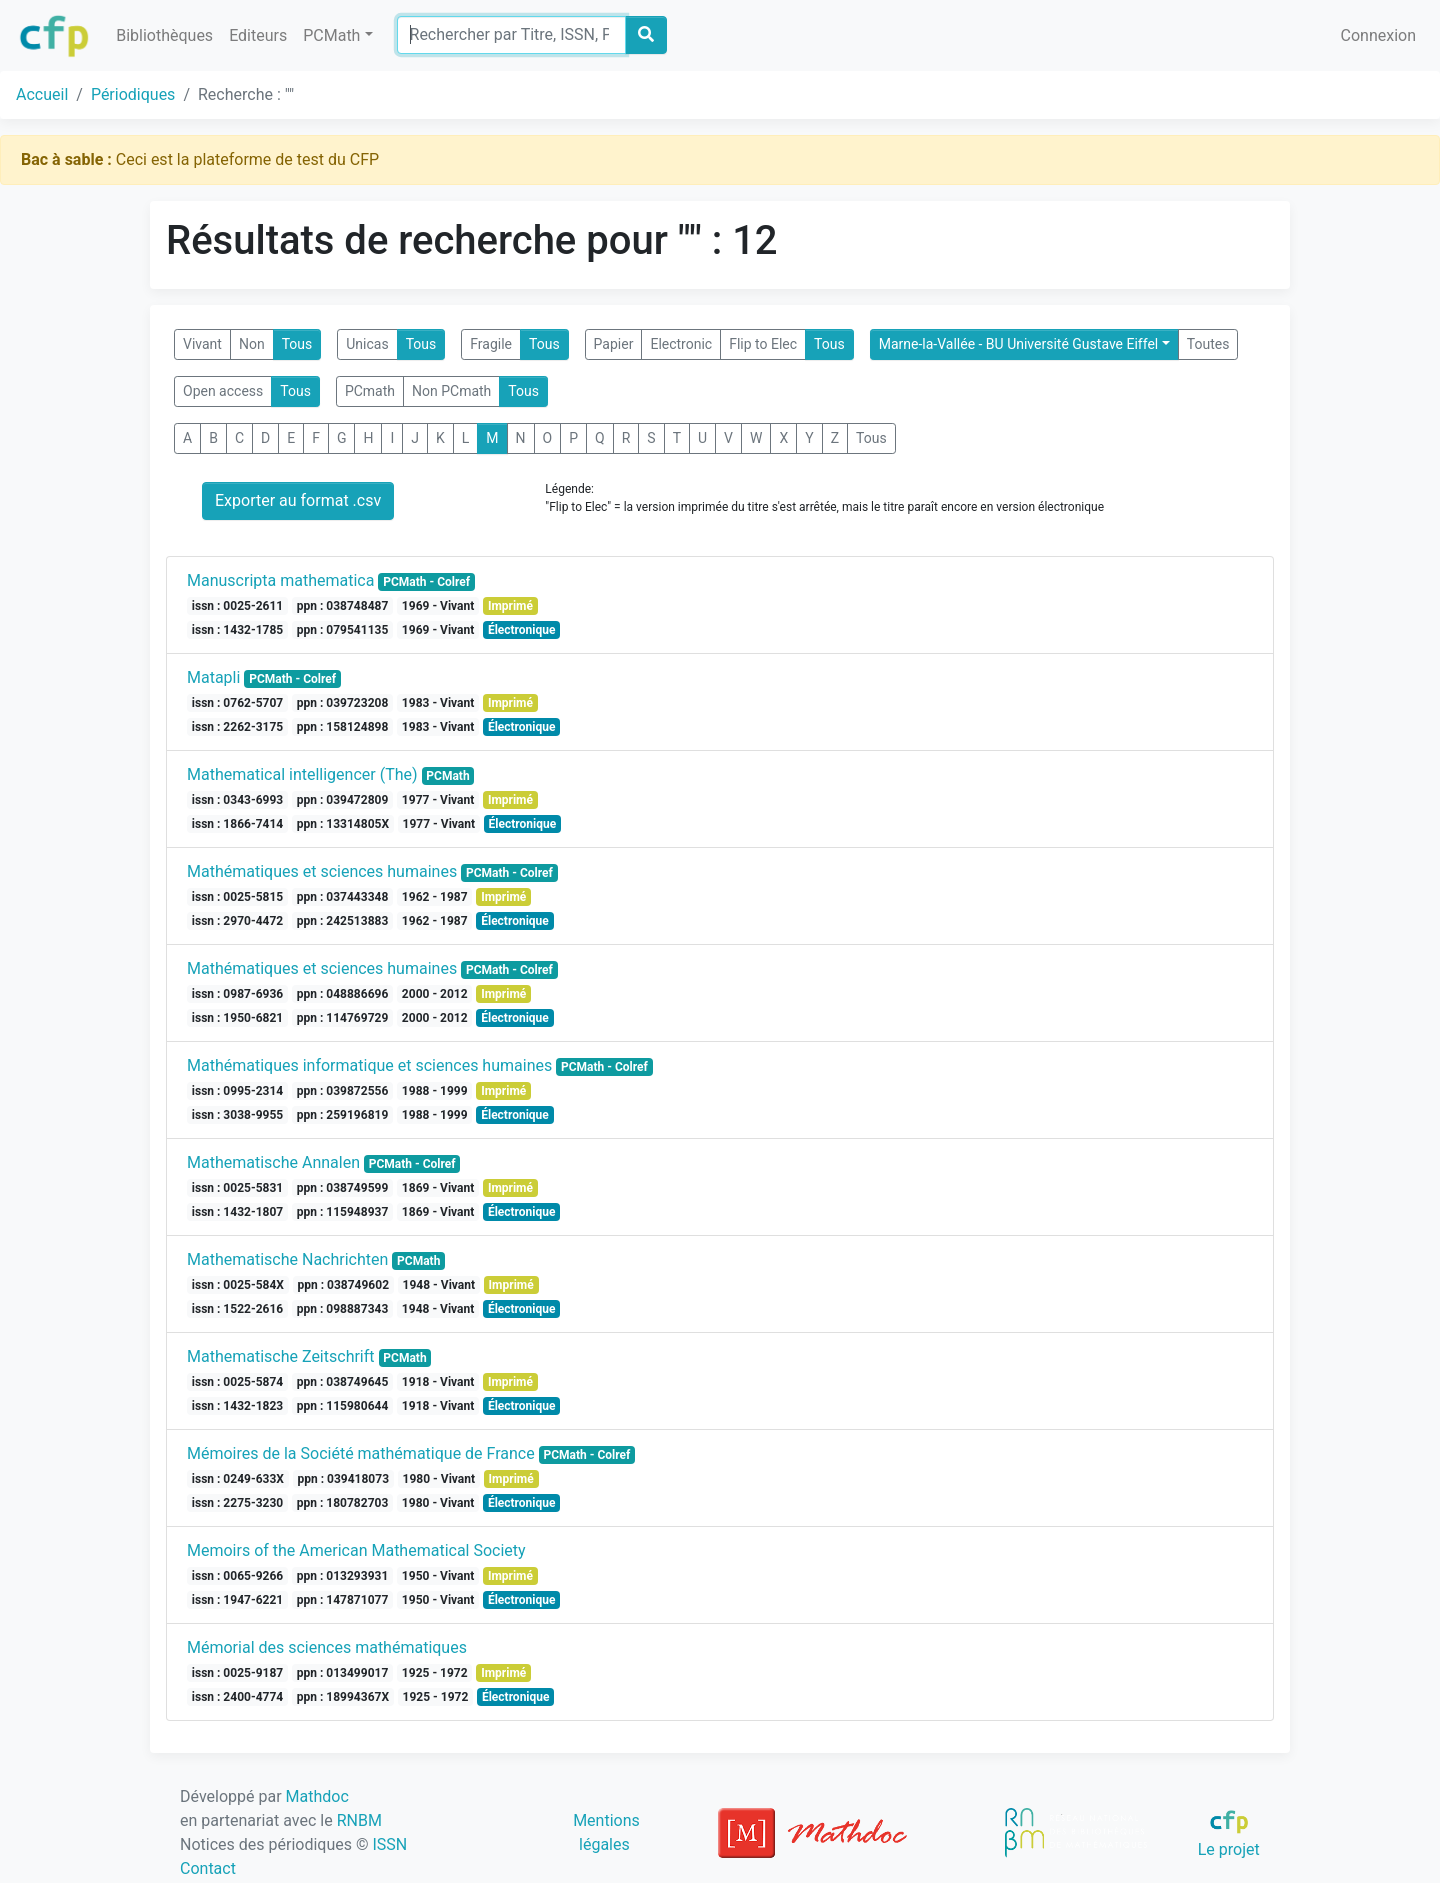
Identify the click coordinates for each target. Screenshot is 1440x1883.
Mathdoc (317, 1796)
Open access (223, 391)
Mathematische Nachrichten (287, 1259)
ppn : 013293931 (343, 1576)
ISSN (389, 1844)
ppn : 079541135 (343, 630)
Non (252, 344)
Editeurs (258, 35)
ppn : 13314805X (343, 824)
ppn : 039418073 (343, 1479)
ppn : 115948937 (343, 1212)
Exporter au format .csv (298, 500)
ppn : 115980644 (343, 1406)
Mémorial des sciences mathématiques (327, 1647)
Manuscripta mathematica (280, 580)
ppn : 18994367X (343, 1697)
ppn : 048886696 (343, 994)
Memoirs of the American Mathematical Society (356, 1550)
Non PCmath (451, 391)
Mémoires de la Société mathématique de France (361, 1453)
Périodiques (133, 94)
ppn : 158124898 (343, 727)
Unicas (367, 344)
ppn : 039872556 (343, 1091)
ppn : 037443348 (343, 897)
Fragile (491, 344)
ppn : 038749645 (343, 1382)
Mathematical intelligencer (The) (302, 774)
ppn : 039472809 (343, 800)
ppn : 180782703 (343, 1503)
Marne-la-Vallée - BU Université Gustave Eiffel (1019, 344)
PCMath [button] (331, 35)
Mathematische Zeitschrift (281, 1356)
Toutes (1208, 344)
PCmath (370, 391)
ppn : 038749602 (343, 1285)
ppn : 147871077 (343, 1600)
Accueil (42, 94)
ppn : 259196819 (343, 1115)
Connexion (1378, 35)
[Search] (511, 35)
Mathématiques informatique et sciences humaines (369, 1065)
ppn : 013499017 (343, 1673)
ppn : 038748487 (343, 606)
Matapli (213, 677)
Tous (297, 344)
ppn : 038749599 (343, 1188)
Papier (614, 344)
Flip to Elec (763, 344)
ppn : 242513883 (343, 921)
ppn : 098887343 (343, 1309)
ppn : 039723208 (343, 703)
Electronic (681, 344)
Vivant (202, 344)
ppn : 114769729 (343, 1018)
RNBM (359, 1820)
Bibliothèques (164, 35)
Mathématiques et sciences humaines (322, 871)
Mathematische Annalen (273, 1162)
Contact (208, 1868)
